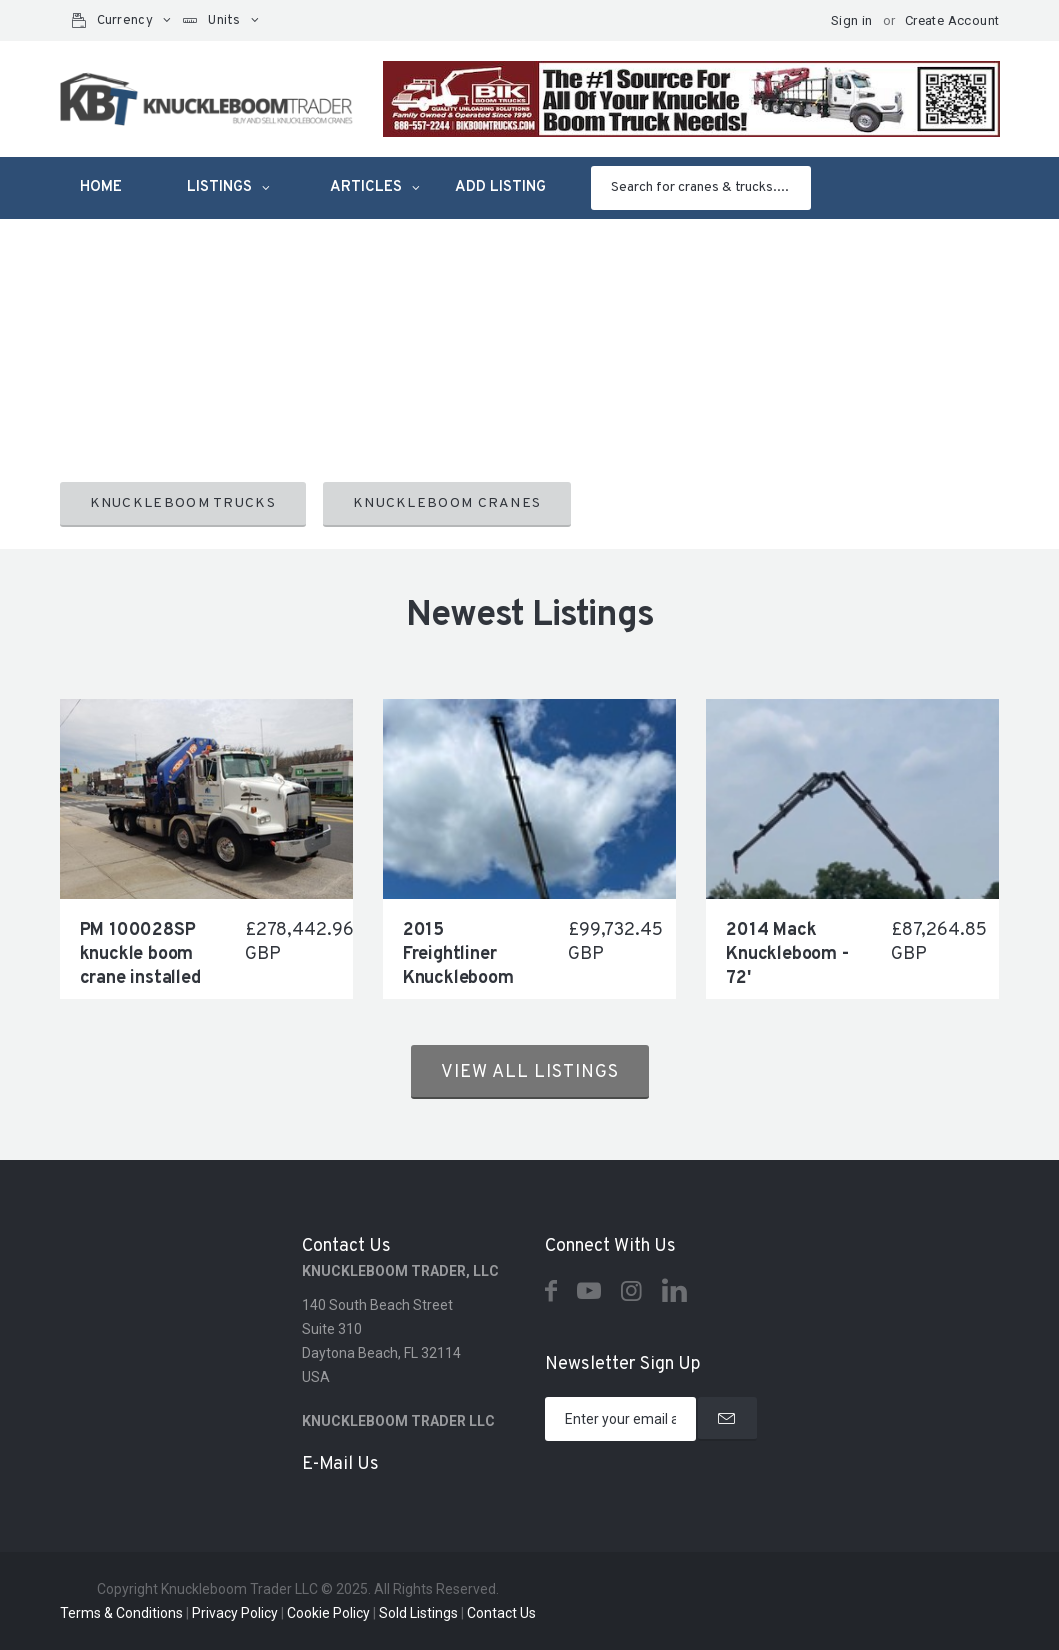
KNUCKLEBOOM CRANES (447, 503)
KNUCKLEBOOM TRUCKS (183, 503)
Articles (366, 187)
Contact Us (501, 1613)
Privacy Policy (235, 1613)
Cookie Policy (328, 1613)
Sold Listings (418, 1613)
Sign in (852, 20)
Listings (219, 187)
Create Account (952, 20)
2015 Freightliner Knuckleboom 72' (458, 966)
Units (224, 21)
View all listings (530, 1072)
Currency (125, 21)
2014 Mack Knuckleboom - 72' (787, 954)
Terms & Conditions (121, 1613)
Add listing (500, 187)
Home (101, 187)
